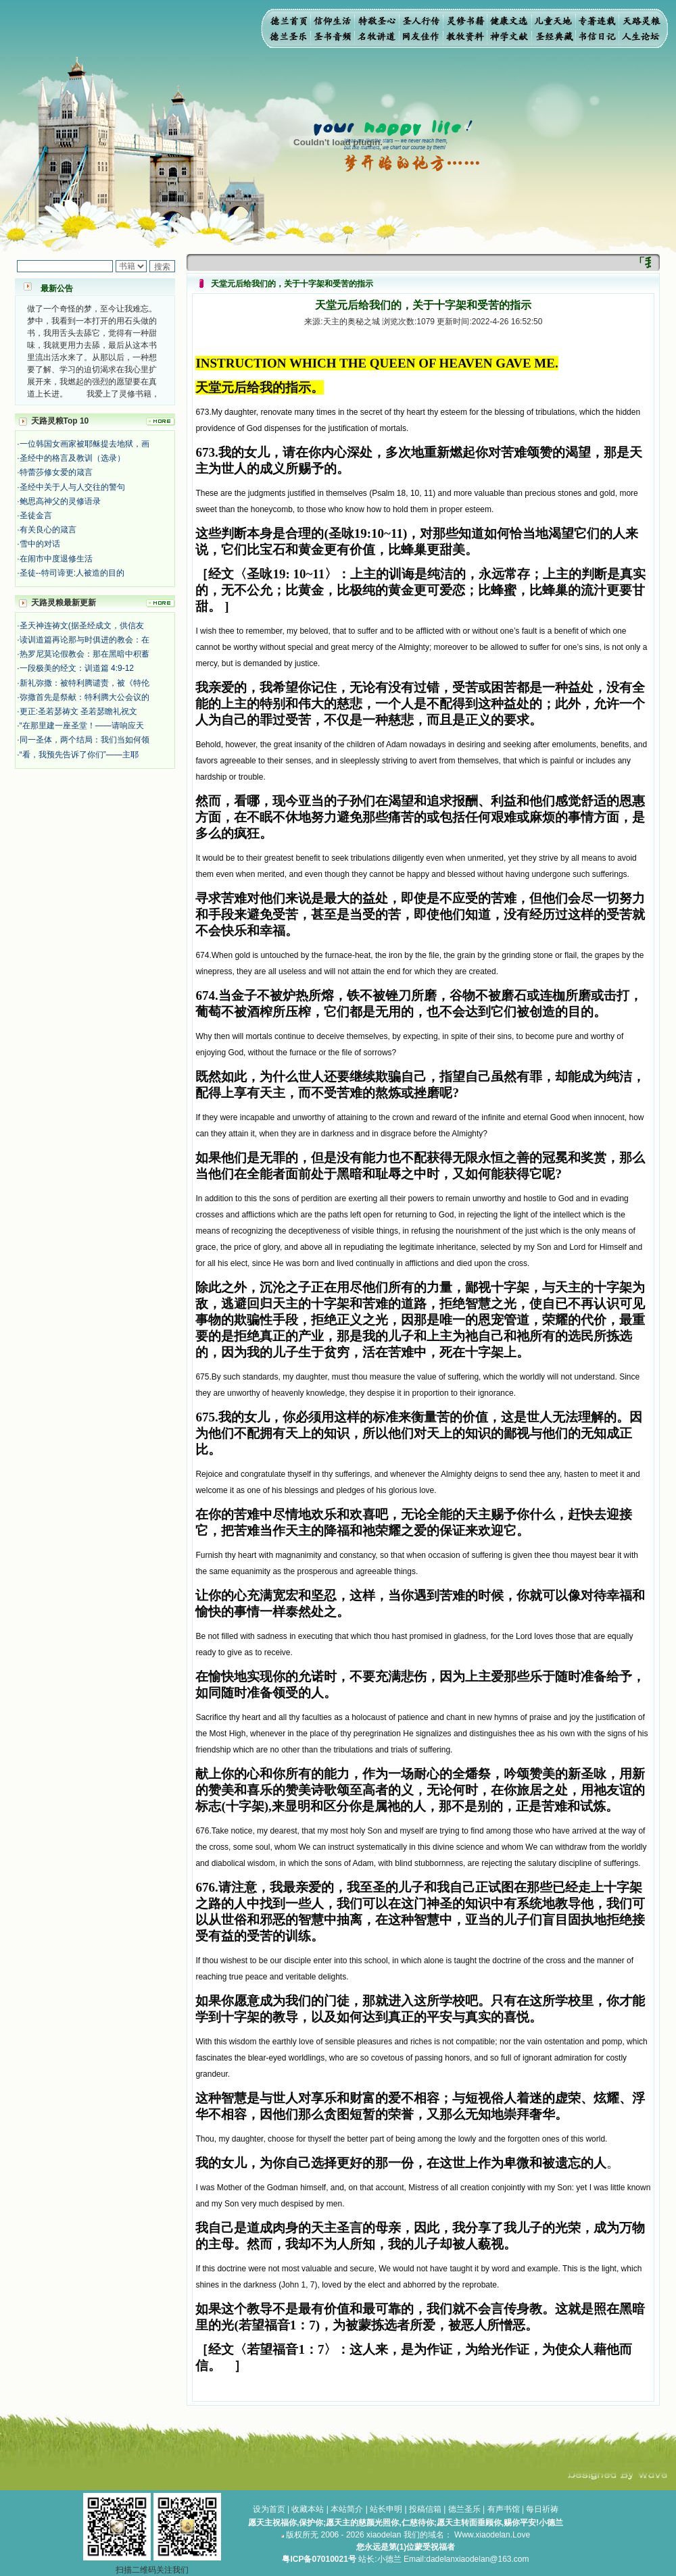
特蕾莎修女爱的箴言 (56, 472)
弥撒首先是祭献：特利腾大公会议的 (84, 697)
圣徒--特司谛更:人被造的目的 (72, 573)
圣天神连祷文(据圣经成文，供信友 (82, 625)
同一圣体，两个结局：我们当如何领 (84, 739)
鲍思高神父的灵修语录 (60, 501)
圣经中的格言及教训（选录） (72, 458)
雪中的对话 (40, 544)
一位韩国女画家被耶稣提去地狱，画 (84, 444)
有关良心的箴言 (48, 529)
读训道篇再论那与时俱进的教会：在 (84, 640)
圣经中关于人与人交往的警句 (72, 487)
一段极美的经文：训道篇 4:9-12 (77, 668)
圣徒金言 (36, 515)
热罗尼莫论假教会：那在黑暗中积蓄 (84, 654)
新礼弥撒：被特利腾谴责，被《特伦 (84, 683)
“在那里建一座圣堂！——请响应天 (82, 725)
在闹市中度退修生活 (56, 558)
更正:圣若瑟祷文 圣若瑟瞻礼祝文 (79, 711)
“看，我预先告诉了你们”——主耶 (79, 754)
